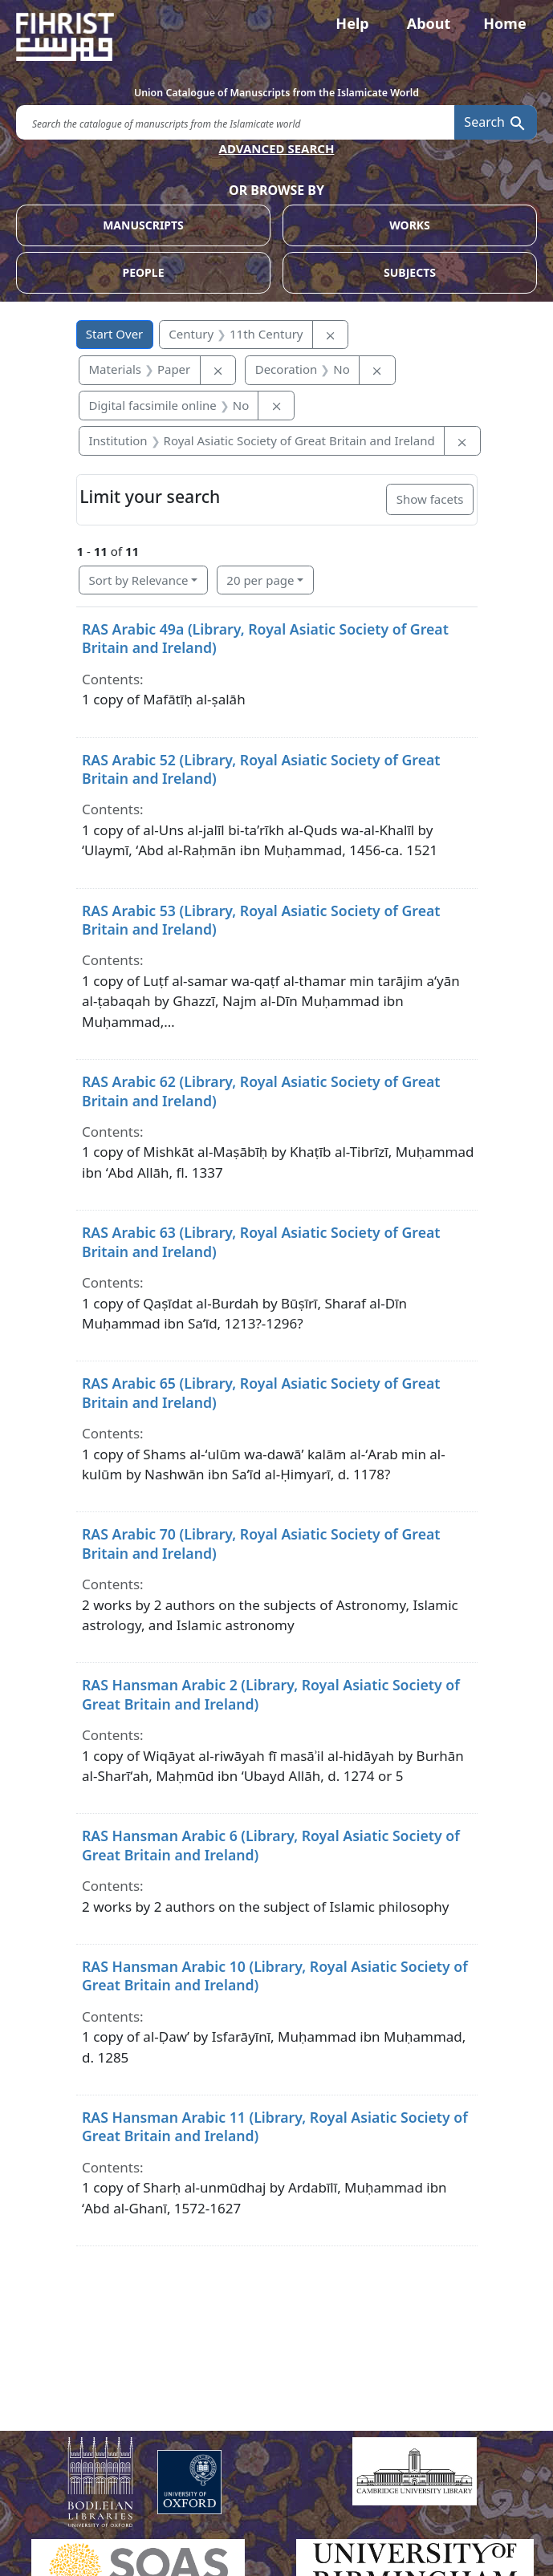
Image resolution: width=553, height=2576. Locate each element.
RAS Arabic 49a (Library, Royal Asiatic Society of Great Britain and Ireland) (265, 638)
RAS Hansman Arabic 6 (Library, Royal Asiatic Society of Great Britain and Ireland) (271, 1845)
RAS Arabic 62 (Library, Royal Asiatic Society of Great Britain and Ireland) (261, 1091)
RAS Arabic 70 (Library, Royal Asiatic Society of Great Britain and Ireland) (261, 1543)
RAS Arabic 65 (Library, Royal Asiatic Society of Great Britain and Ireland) (261, 1392)
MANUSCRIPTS (143, 225)
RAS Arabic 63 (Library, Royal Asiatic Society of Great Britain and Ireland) (261, 1241)
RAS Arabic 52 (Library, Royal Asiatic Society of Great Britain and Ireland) (261, 769)
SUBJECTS (410, 272)
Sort (139, 580)
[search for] (235, 122)
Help (351, 23)
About (429, 23)
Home (504, 23)
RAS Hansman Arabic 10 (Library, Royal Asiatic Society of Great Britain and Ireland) (275, 1975)
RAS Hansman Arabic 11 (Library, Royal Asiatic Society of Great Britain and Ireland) (275, 2126)
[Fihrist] (276, 37)
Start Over (115, 334)
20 (260, 580)
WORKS (409, 225)
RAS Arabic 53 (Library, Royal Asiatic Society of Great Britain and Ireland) (261, 920)
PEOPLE (144, 272)
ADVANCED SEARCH (277, 148)
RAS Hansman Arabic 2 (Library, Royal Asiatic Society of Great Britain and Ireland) (271, 1694)
